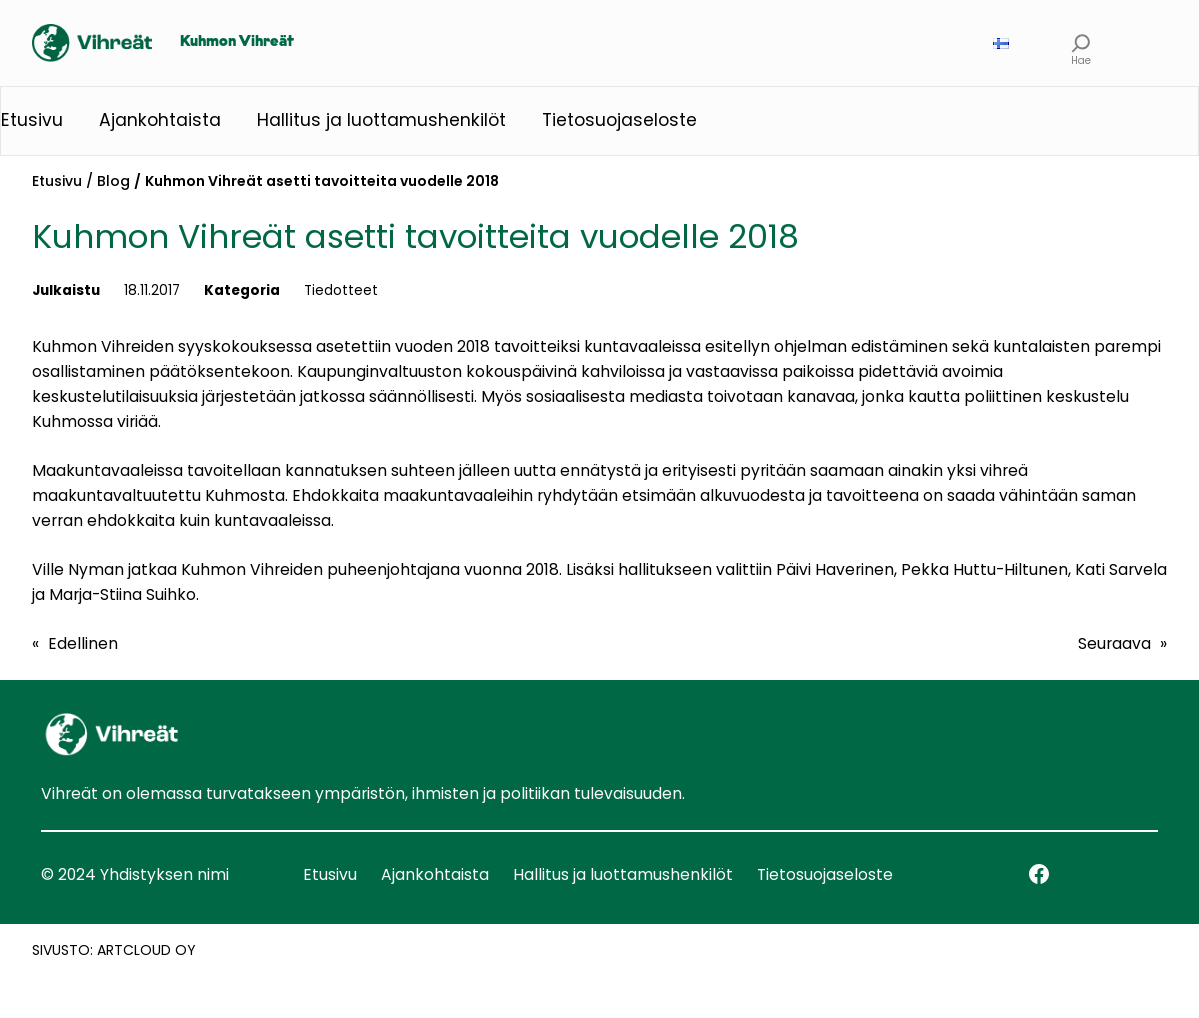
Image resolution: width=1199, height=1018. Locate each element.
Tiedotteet (341, 290)
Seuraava (1114, 643)
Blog (113, 181)
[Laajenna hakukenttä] (1081, 43)
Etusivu (57, 181)
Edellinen (83, 643)
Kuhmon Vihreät (237, 42)
